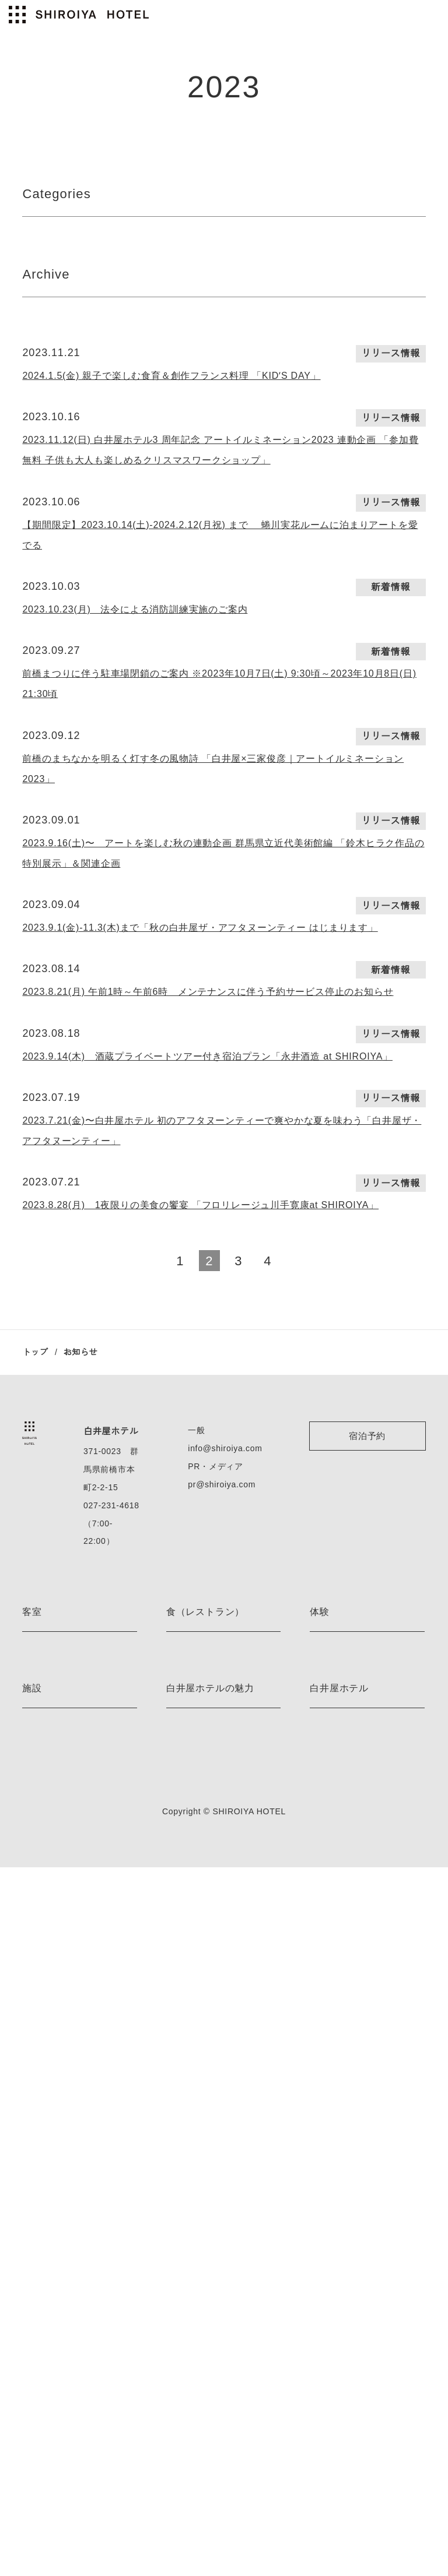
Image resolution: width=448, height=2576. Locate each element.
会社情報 (326, 2300)
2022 (329, 420)
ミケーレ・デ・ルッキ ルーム (75, 1987)
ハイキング (329, 1987)
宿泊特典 (182, 2320)
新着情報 (249, 246)
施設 (32, 2254)
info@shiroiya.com (226, 1774)
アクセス (326, 2320)
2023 (180, 420)
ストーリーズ (190, 2340)
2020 (329, 606)
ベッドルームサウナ (58, 2320)
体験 (320, 1920)
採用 (318, 2340)
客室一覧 (38, 2203)
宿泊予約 (367, 1762)
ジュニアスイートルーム (66, 2048)
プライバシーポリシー (350, 2361)
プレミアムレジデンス (62, 2182)
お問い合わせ (334, 2422)
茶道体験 (326, 2068)
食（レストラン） (205, 1920)
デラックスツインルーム (66, 2089)
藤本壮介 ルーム (51, 2007)
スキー (322, 2048)
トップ (35, 1678)
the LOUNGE (189, 1987)
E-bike (321, 1966)
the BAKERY (189, 2027)
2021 (328, 373)
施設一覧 (38, 2361)
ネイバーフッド (194, 2361)
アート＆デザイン (198, 2300)
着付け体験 (329, 2089)
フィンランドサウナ (58, 2300)
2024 (181, 396)
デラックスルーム (54, 2109)
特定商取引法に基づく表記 (357, 2402)
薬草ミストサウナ (54, 2340)
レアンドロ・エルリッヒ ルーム (79, 2027)
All (28, 246)
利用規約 (326, 2381)
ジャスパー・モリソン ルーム (75, 1966)
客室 (32, 1920)
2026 (32, 373)
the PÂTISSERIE (195, 2007)
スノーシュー (334, 2027)
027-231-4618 (110, 1832)
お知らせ (182, 2381)
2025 (180, 373)
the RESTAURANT (199, 1966)
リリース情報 (51, 269)
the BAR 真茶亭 (194, 2048)
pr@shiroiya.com (223, 1811)
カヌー (322, 2007)
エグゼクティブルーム (62, 2068)
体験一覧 (326, 2109)
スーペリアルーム (54, 2129)
